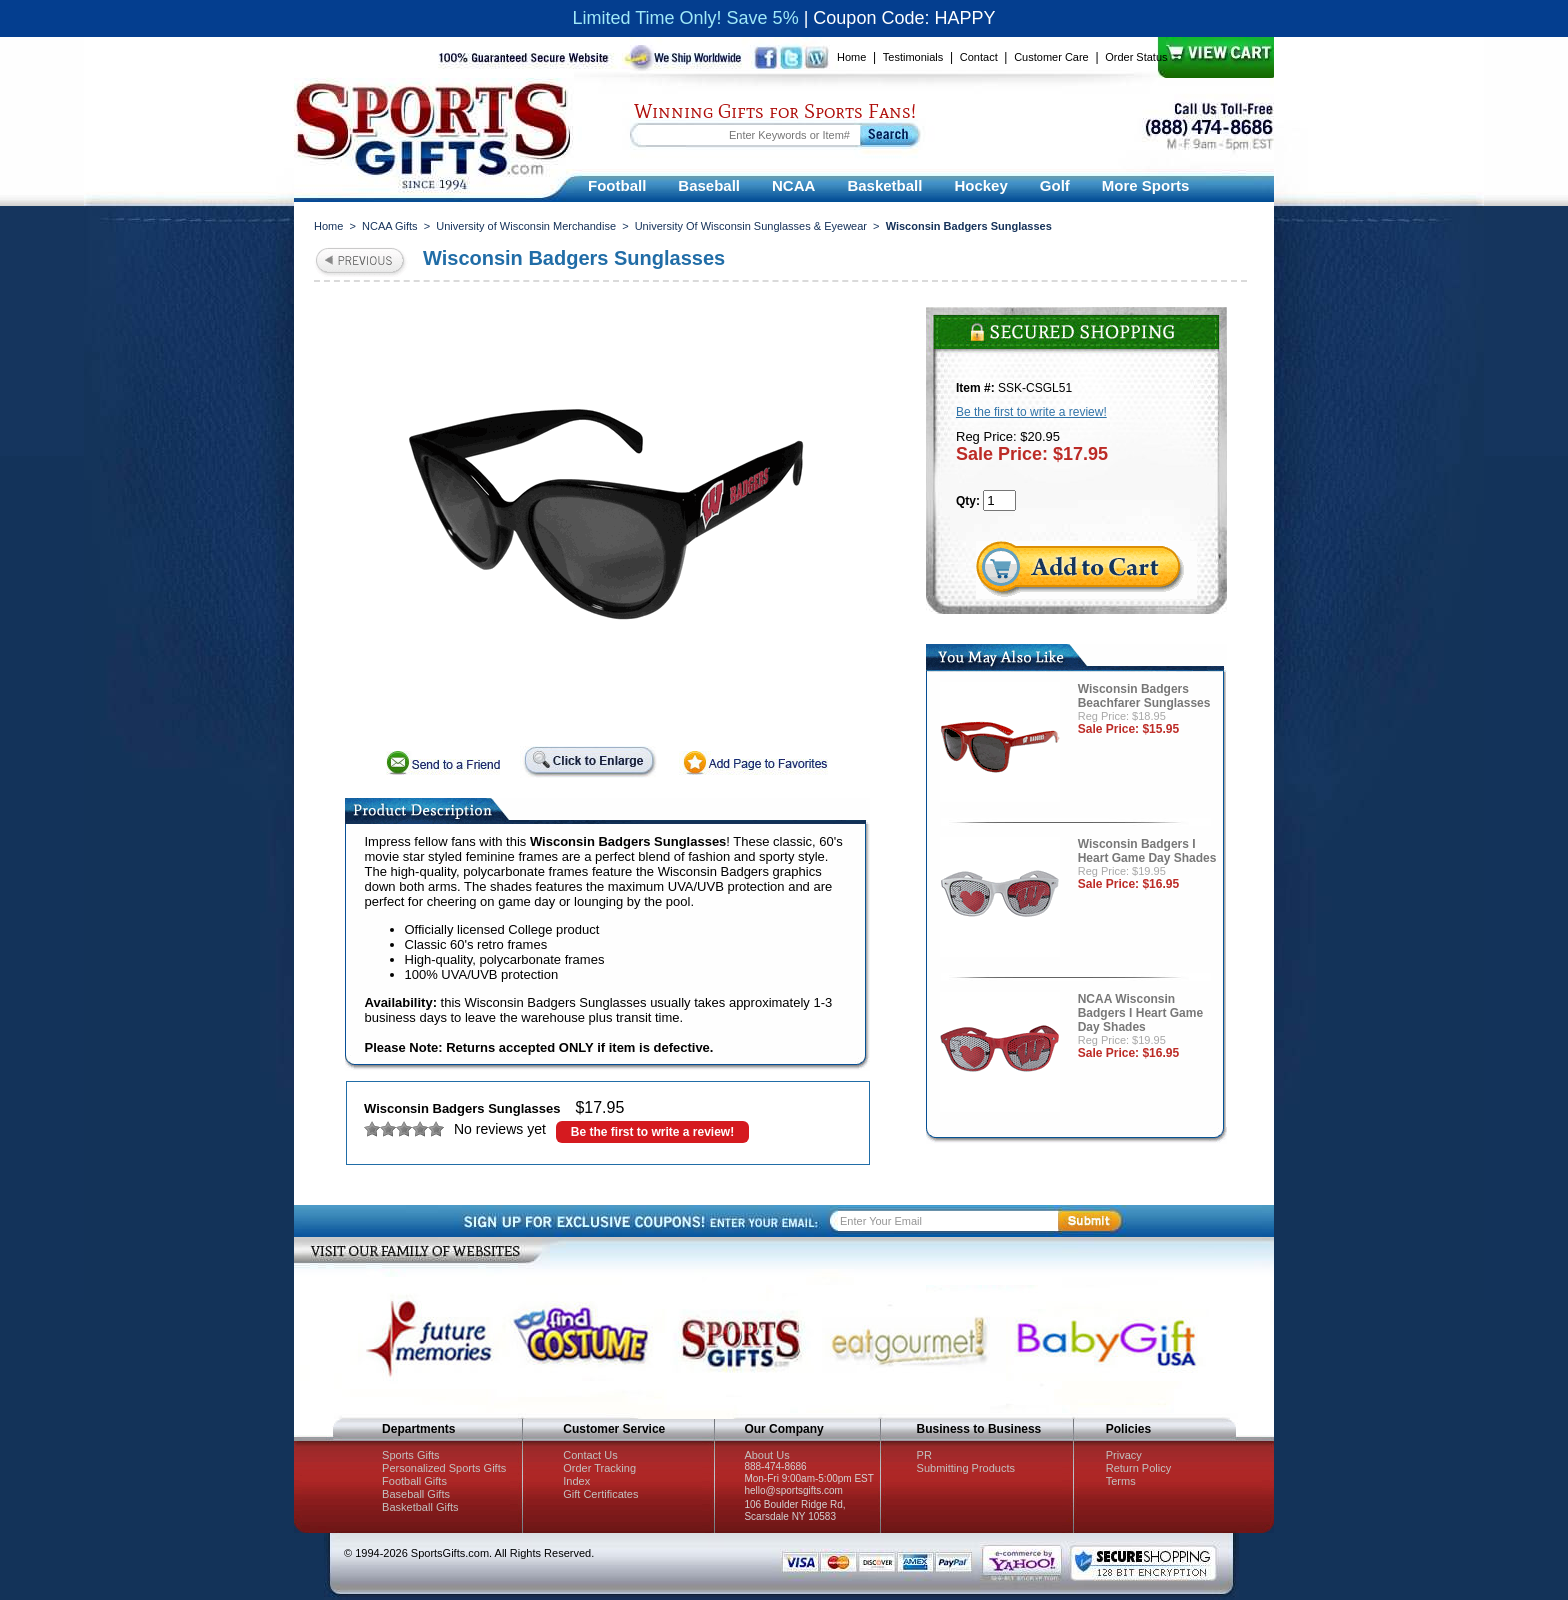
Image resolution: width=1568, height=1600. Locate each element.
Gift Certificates (600, 1494)
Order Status (1136, 57)
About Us (766, 1455)
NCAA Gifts (390, 226)
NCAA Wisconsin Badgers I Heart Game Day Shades (1140, 1013)
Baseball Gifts (416, 1494)
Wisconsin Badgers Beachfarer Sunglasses (1144, 696)
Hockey (980, 185)
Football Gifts (414, 1481)
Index (576, 1481)
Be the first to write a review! (652, 1132)
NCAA (793, 185)
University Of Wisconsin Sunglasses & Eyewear (751, 226)
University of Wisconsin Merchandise (526, 226)
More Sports (1146, 185)
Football (617, 185)
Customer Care (1051, 57)
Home (851, 57)
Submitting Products (966, 1468)
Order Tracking (599, 1468)
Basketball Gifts (420, 1507)
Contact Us (590, 1455)
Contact (979, 57)
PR (924, 1455)
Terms (1121, 1481)
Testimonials (913, 57)
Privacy (1124, 1455)
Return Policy (1138, 1468)
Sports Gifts (410, 1455)
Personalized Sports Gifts (444, 1468)
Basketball (884, 185)
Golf (1055, 185)
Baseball (709, 185)
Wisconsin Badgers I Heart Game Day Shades (1147, 851)
